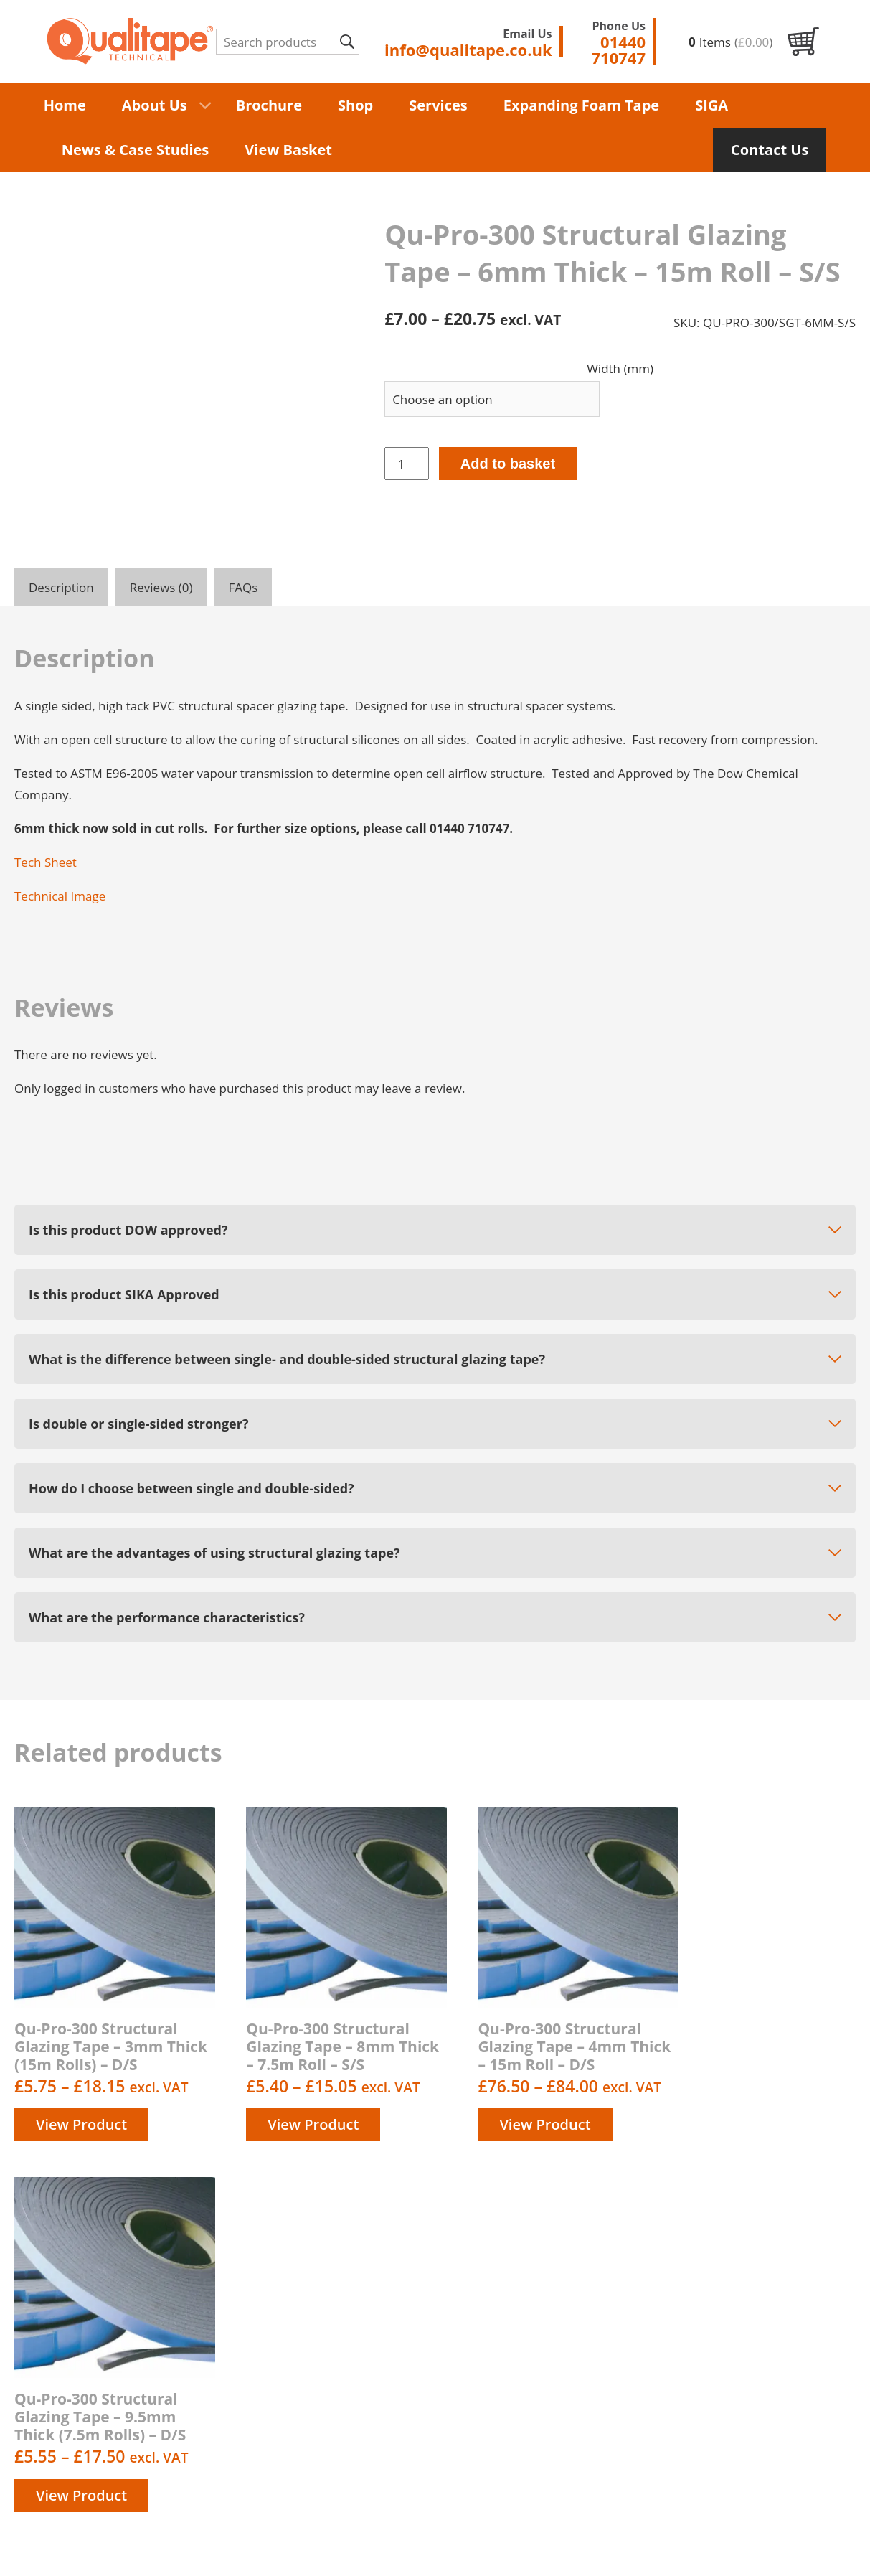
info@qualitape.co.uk (794, 2358)
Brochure (269, 105)
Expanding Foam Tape (581, 105)
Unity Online (820, 2545)
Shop (355, 105)
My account (538, 2438)
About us (531, 2356)
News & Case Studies (135, 149)
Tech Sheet (45, 862)
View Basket (288, 149)
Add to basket (507, 463)
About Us (154, 105)
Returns (528, 2471)
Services (438, 105)
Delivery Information (381, 2545)
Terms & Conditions (562, 2405)
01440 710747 (785, 2316)
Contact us (536, 2422)
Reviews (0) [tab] (161, 587)
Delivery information (564, 2372)
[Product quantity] (406, 463)
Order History (544, 2455)
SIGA (711, 105)
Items (730, 42)
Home (65, 105)
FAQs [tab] (243, 587)
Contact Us (769, 149)
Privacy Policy (544, 2389)
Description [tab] (61, 587)
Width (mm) (620, 368)
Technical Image (59, 896)
